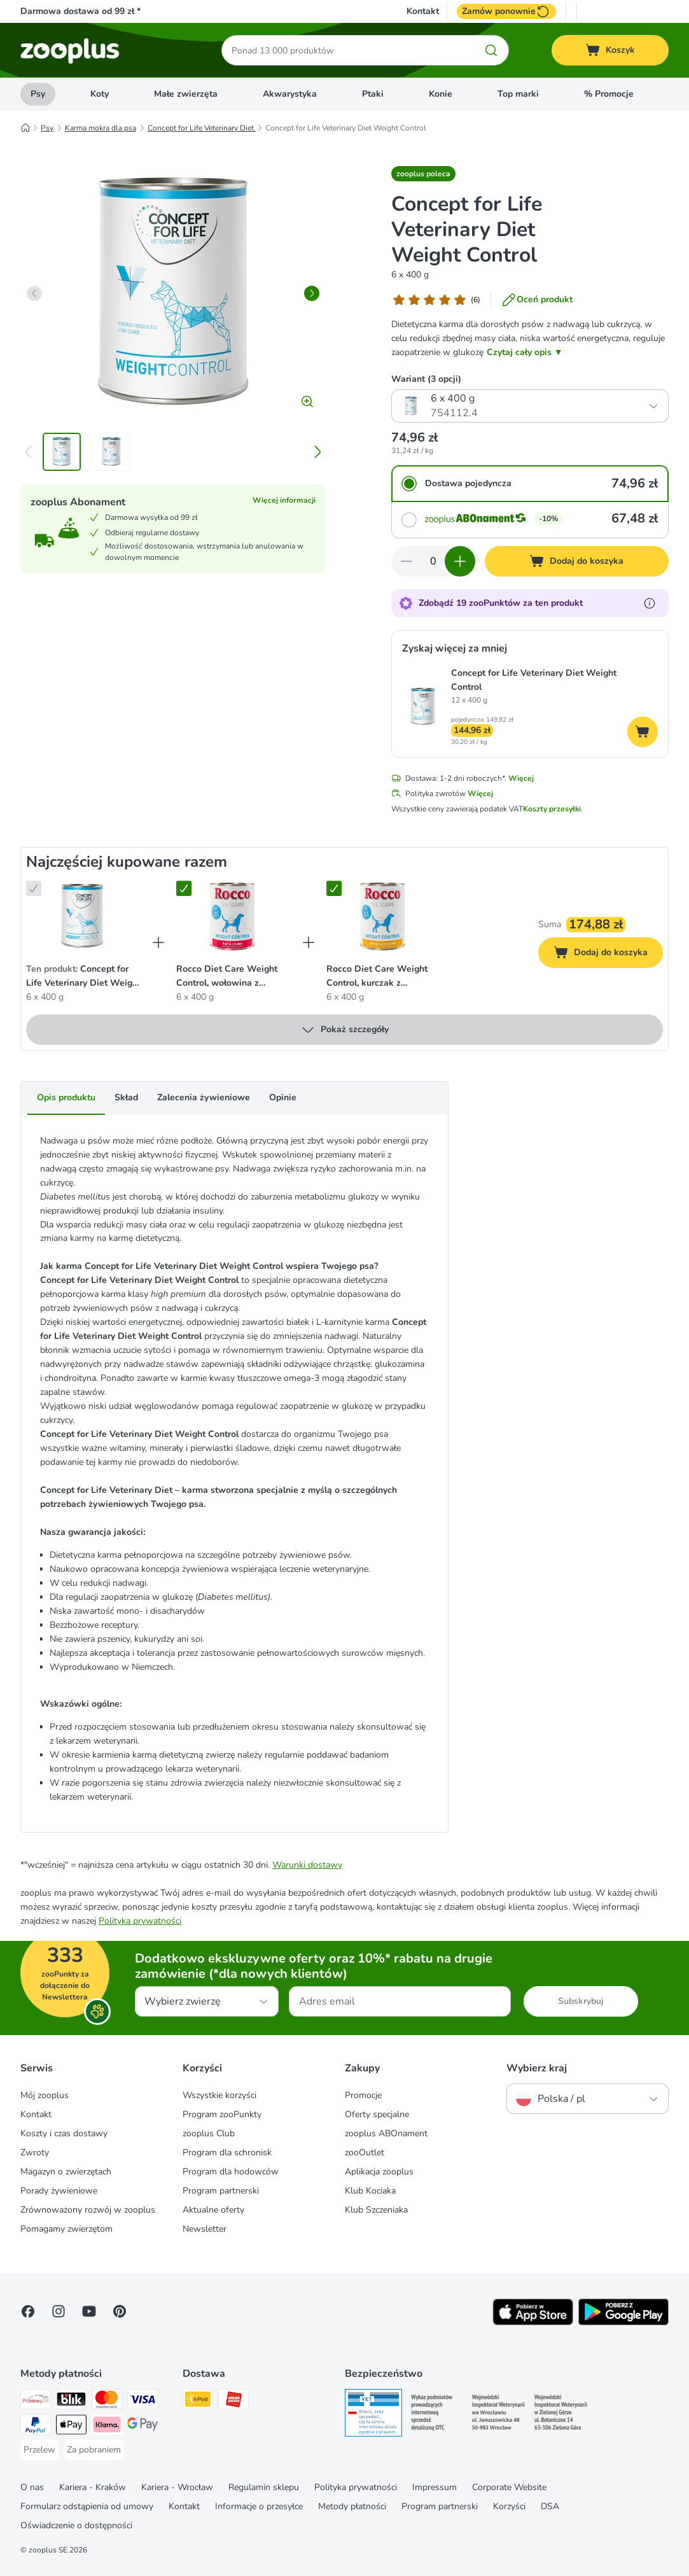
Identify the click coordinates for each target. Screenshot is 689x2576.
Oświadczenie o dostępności (76, 2525)
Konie (440, 94)
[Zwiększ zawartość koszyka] (460, 561)
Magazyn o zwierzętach (65, 2172)
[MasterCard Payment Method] (107, 2401)
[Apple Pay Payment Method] (71, 2426)
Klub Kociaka (370, 2191)
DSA (550, 2506)
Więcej (521, 778)
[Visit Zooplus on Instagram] (58, 2311)
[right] (311, 293)
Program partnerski (221, 2191)
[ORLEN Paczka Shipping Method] (233, 2401)
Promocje (363, 2095)
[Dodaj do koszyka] (577, 561)
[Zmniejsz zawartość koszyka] (406, 561)
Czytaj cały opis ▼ (525, 352)
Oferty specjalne (377, 2114)
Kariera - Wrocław (177, 2487)
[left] (34, 293)
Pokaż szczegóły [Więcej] (344, 1029)
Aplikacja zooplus (379, 2172)
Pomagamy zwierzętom (66, 2229)
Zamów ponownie (506, 11)
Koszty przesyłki (552, 809)
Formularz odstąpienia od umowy (86, 2506)
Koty (99, 94)
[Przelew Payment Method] (39, 2450)
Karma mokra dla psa (100, 128)
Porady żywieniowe (58, 2191)
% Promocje (609, 94)
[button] (423, 173)
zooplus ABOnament (386, 2133)
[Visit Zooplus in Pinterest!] (119, 2311)
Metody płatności (352, 2506)
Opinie (282, 1097)
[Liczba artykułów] (433, 561)
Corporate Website (509, 2487)
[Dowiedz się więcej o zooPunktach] (649, 603)
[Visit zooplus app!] (532, 2322)
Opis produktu (66, 1097)
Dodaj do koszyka (608, 954)
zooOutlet (364, 2152)
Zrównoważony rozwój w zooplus (87, 2210)
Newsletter (204, 2229)
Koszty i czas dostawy (64, 2133)
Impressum (434, 2487)
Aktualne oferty (213, 2210)
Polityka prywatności (140, 1921)
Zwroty (34, 2152)
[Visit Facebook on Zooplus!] (28, 2311)
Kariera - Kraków (92, 2487)
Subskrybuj (581, 2001)
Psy (38, 94)
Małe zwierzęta (186, 94)
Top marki (518, 94)
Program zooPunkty (222, 2114)
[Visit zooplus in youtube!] (89, 2311)
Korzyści (509, 2506)
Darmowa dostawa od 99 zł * (80, 11)
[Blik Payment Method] (71, 2401)
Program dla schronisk (227, 2152)
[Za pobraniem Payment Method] (94, 2450)
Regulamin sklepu (263, 2487)
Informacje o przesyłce (259, 2506)
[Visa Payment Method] (142, 2401)
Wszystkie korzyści (219, 2095)
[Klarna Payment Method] (107, 2426)
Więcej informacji (284, 500)
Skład (126, 1097)
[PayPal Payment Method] (35, 2426)
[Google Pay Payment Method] (142, 2426)
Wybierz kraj (536, 2068)
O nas (32, 2487)
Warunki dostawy (307, 1865)
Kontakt (423, 11)
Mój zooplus (44, 2095)
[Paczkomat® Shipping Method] (198, 2401)
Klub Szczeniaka (376, 2210)
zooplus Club (209, 2133)
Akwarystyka (290, 94)
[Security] (373, 2415)
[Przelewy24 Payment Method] (35, 2401)
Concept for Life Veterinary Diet (202, 128)
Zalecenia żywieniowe (203, 1097)
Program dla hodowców (231, 2172)
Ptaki (373, 94)
